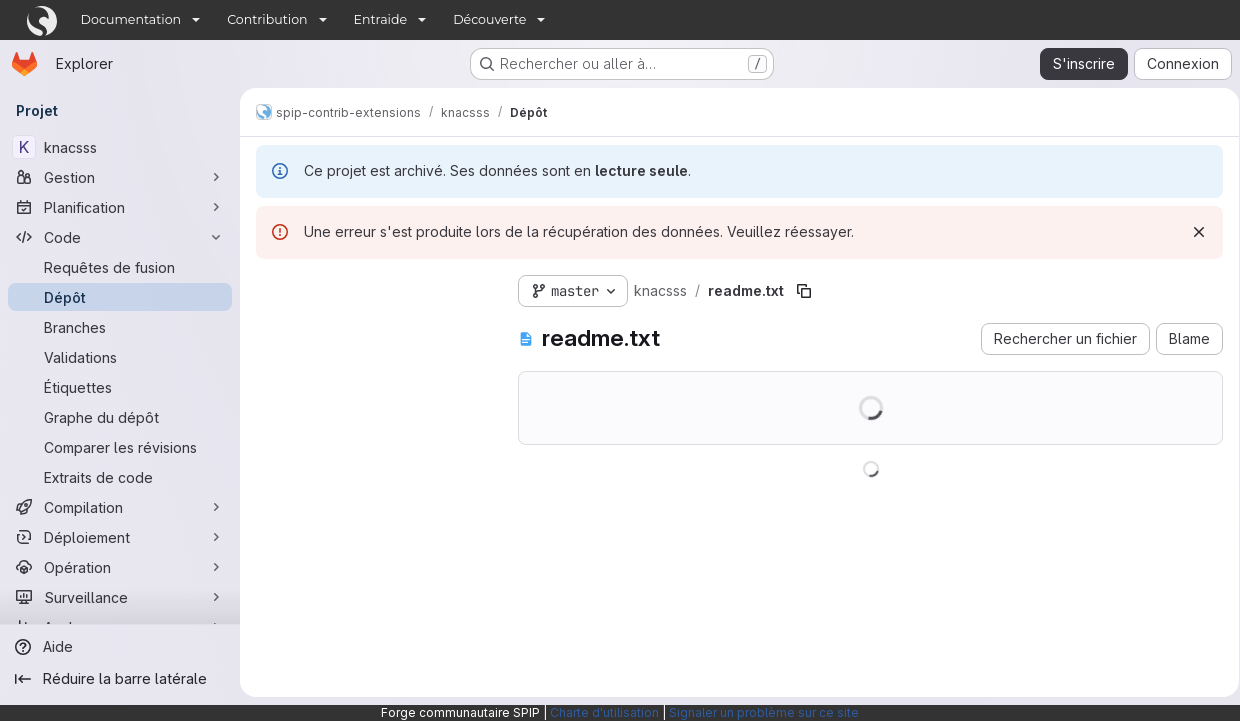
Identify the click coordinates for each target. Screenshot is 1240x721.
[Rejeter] (1192, 232)
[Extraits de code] (120, 477)
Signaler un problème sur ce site (764, 712)
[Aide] (120, 647)
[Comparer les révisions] (120, 447)
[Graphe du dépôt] (120, 417)
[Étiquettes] (120, 387)
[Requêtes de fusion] (120, 267)
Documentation (131, 19)
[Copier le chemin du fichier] (804, 291)
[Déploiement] (120, 537)
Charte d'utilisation (604, 712)
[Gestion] (120, 177)
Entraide (381, 19)
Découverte (489, 19)
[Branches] (120, 327)
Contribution (267, 19)
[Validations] (120, 357)
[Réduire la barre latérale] (120, 679)
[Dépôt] (120, 297)
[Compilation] (120, 507)
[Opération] (120, 567)
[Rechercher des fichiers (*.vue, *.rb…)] (371, 327)
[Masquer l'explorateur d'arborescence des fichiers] (272, 287)
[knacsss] (120, 147)
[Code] (120, 237)
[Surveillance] (120, 597)
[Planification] (120, 207)
